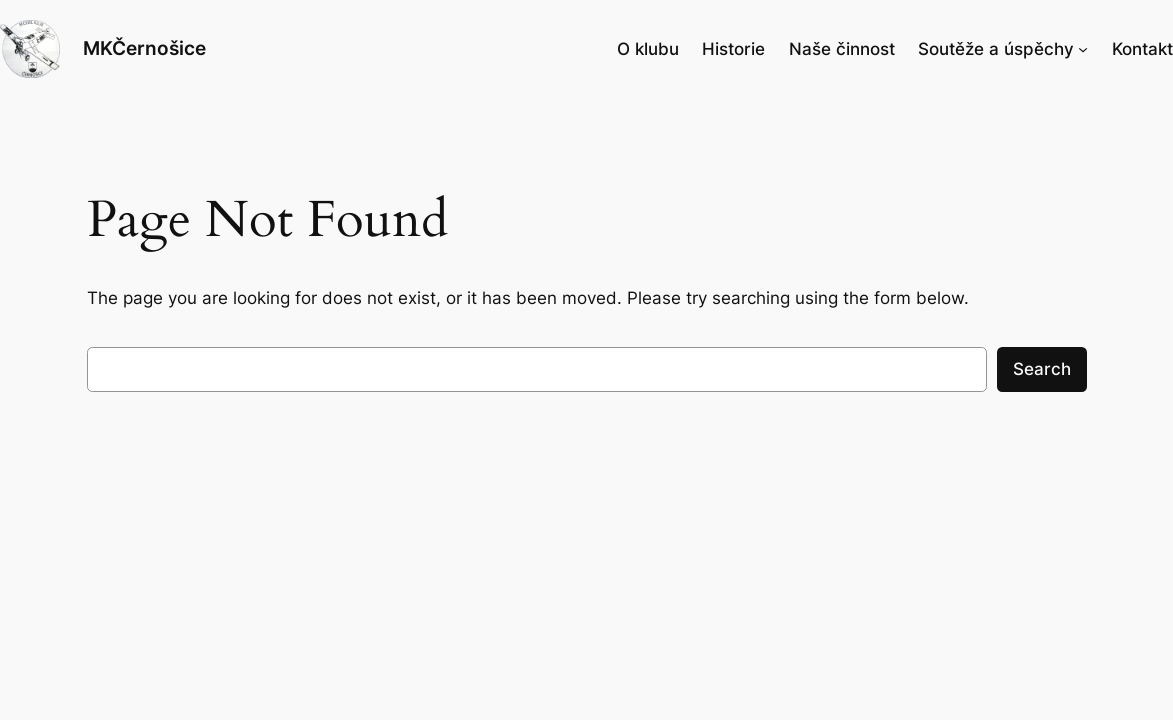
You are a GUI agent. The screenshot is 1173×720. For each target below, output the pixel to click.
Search (1042, 369)
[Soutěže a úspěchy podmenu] (1083, 49)
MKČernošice (144, 48)
